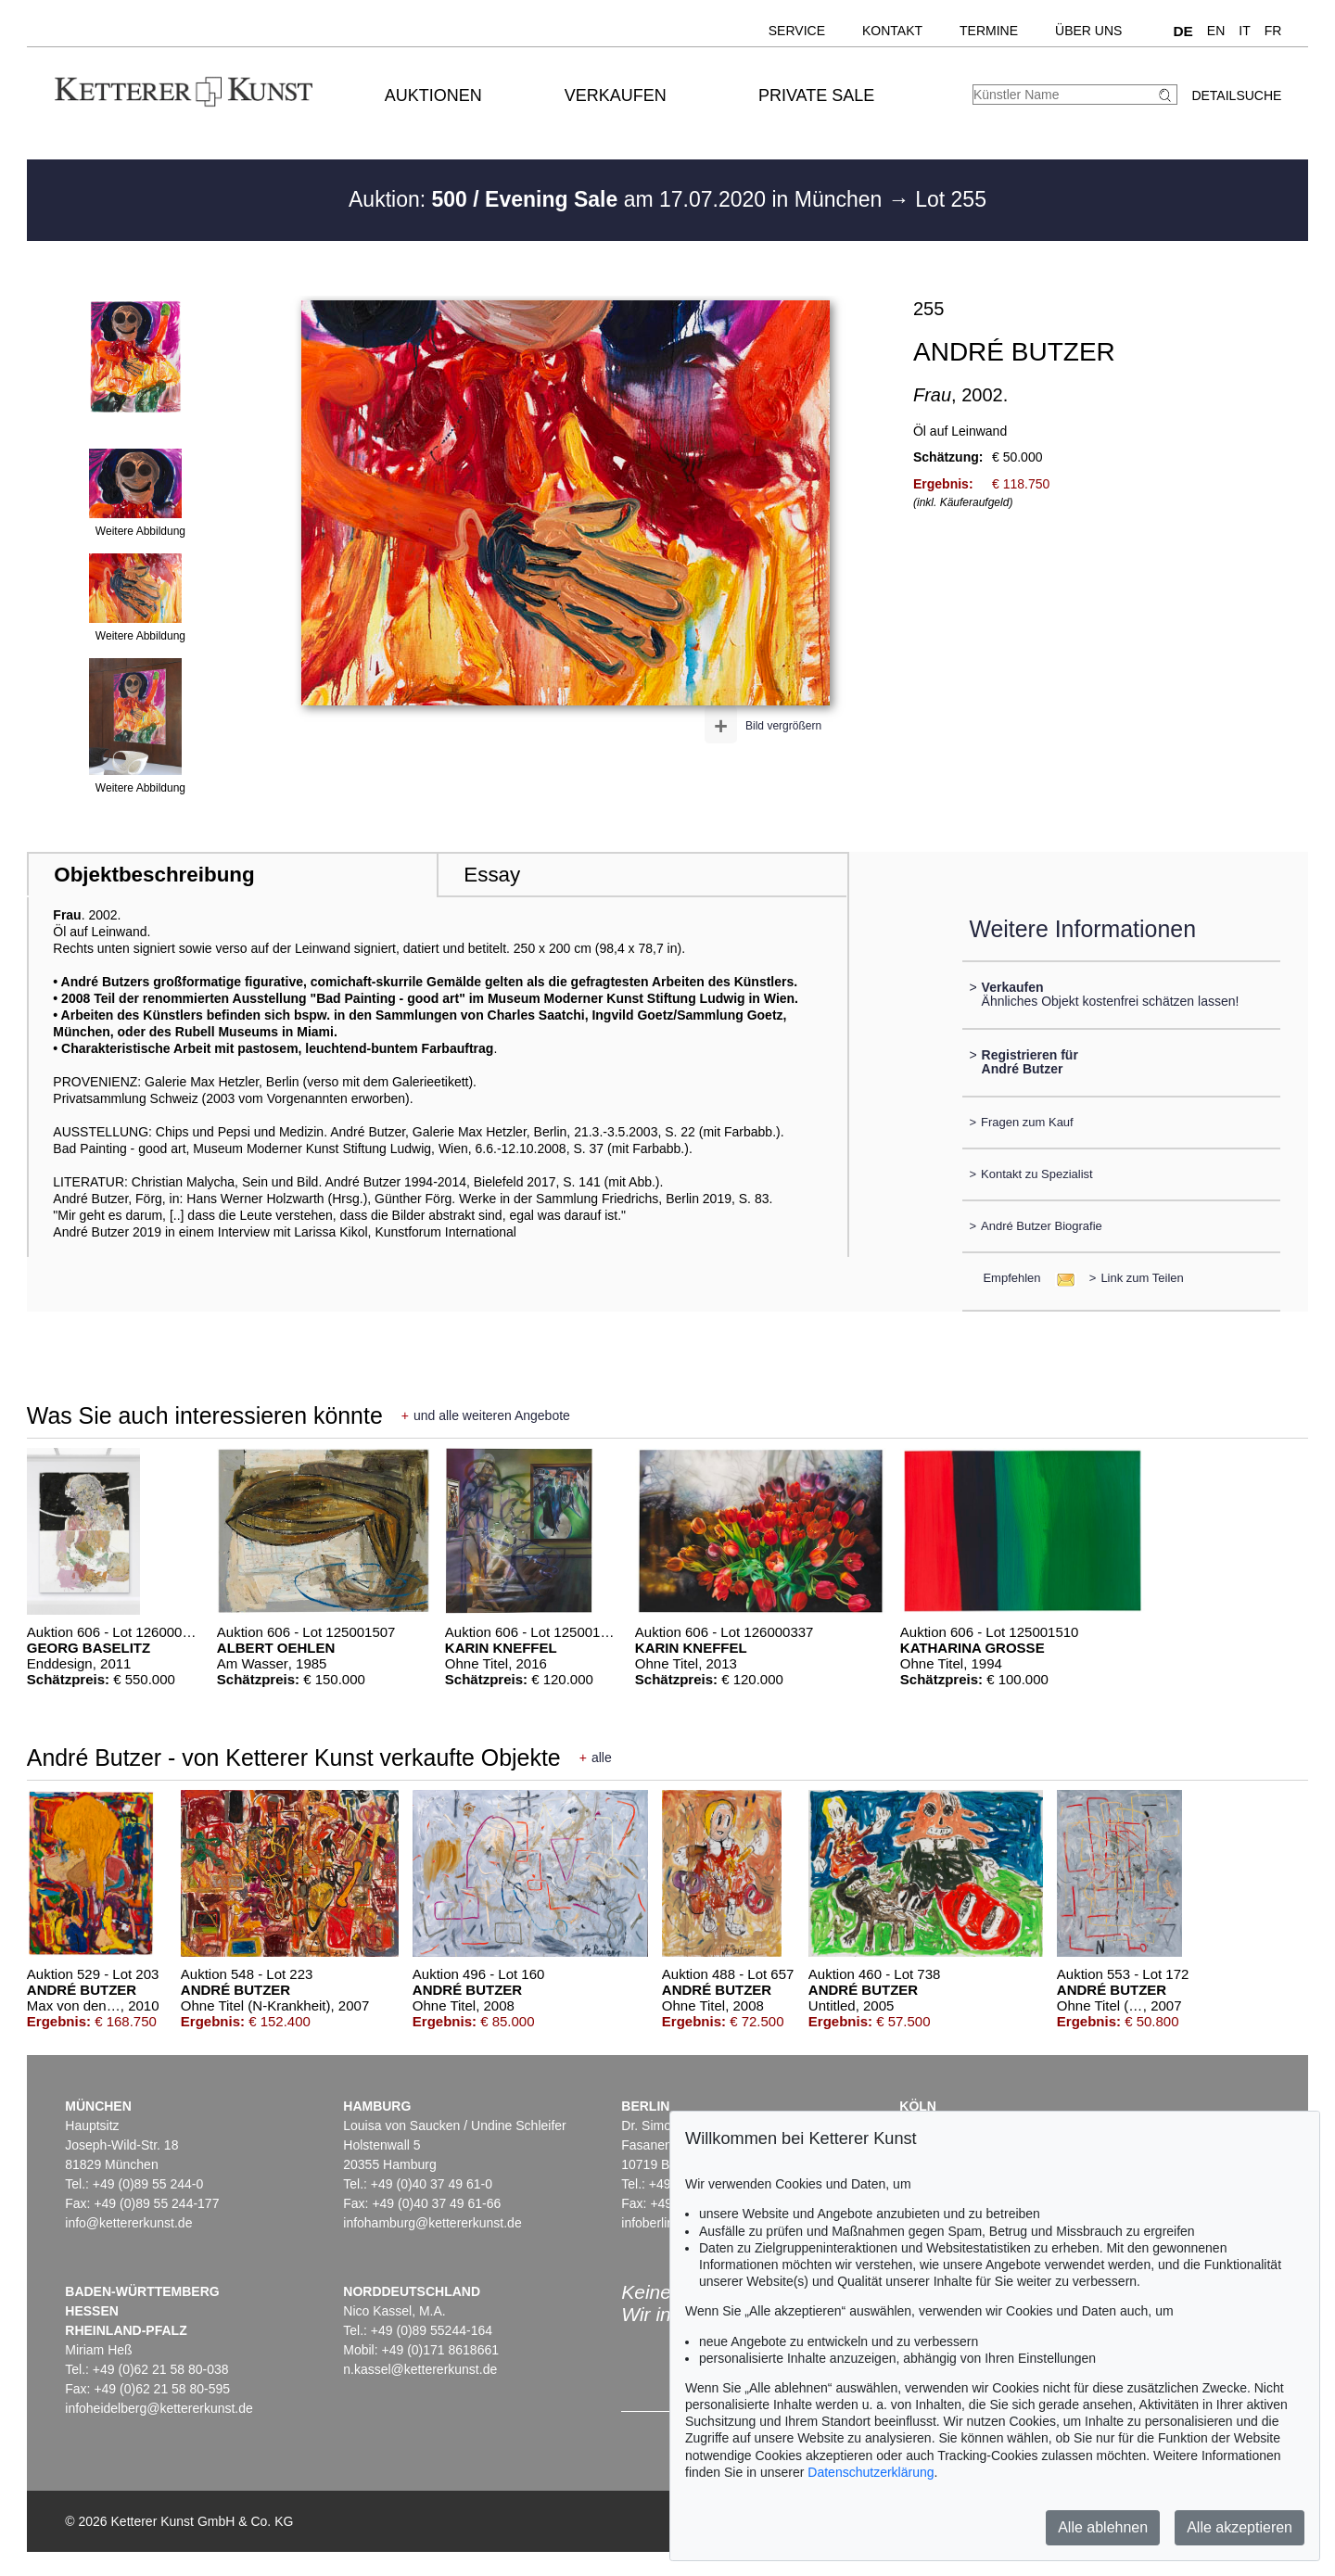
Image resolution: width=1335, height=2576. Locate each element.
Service (797, 30)
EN (1216, 30)
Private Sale (816, 95)
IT (1244, 30)
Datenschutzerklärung (870, 2472)
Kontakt (892, 30)
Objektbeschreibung (154, 874)
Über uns (1088, 30)
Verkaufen (616, 95)
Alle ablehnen (1103, 2527)
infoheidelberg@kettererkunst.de (159, 2408)
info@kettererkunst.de (128, 2222)
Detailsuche (1236, 95)
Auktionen (433, 95)
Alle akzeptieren (1239, 2527)
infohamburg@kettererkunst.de (432, 2222)
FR (1273, 30)
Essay (492, 874)
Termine (989, 30)
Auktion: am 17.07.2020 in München (618, 199)
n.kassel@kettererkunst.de (420, 2369)
